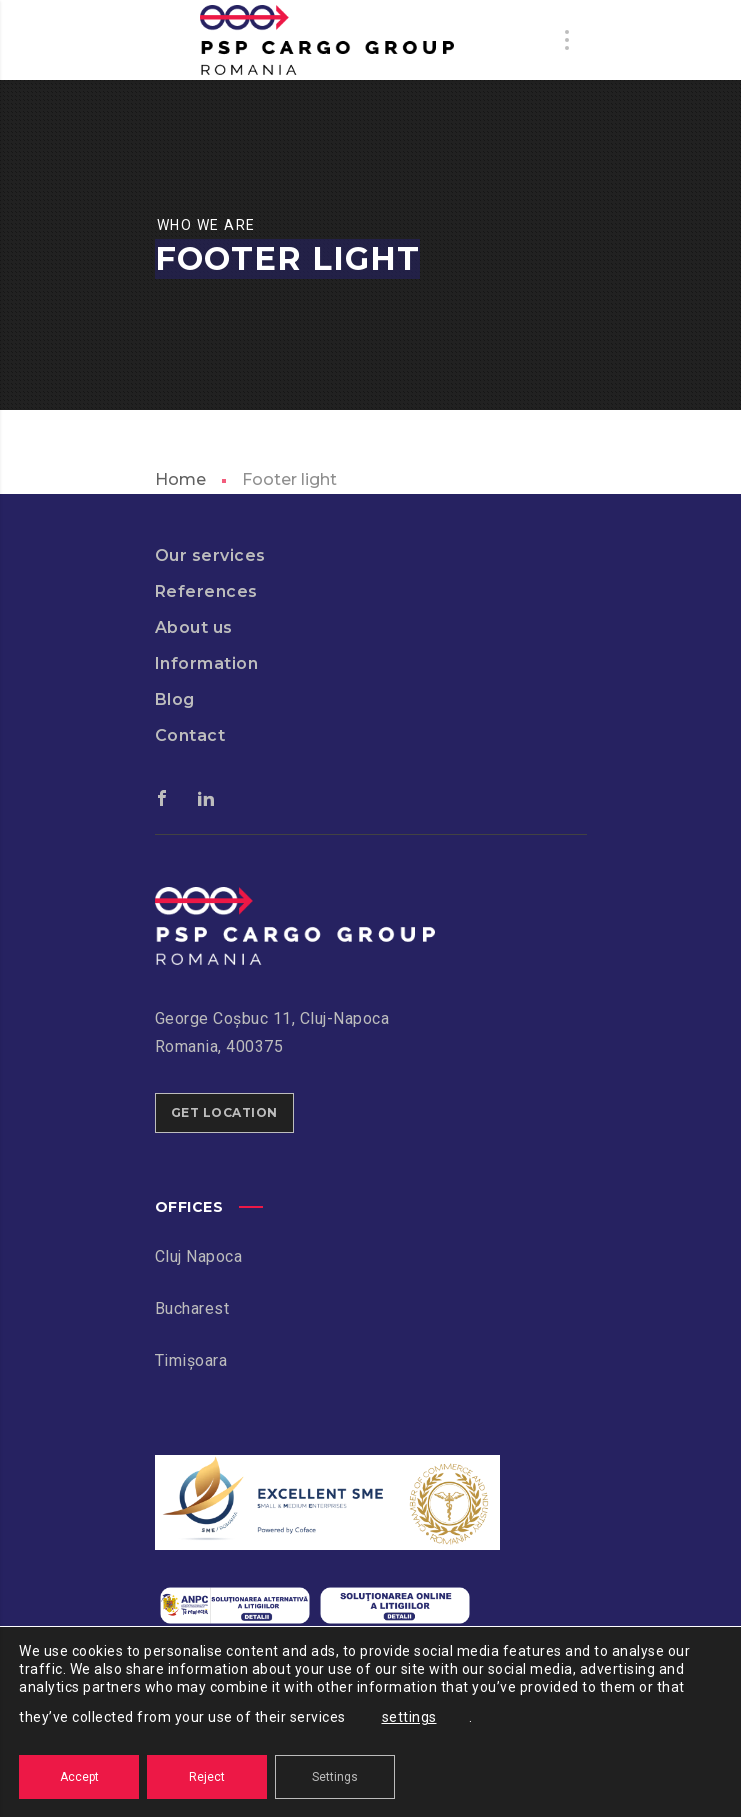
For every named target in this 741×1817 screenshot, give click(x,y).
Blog (175, 699)
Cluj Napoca (199, 1256)
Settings (335, 1777)
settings (409, 1717)
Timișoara (191, 1360)
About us (194, 627)
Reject (207, 1777)
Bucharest (192, 1308)
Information (207, 663)
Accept (79, 1777)
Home (180, 479)
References (206, 591)
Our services (210, 555)
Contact (190, 735)
